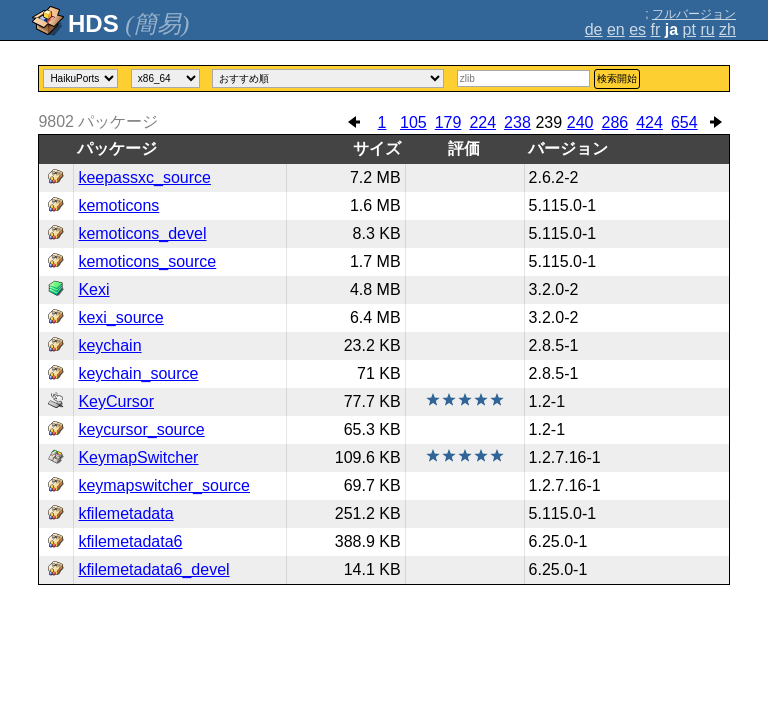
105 (413, 122)
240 (580, 122)
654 (684, 122)
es (637, 29)
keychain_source (138, 373)
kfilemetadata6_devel (153, 569)
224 (482, 122)
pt (689, 29)
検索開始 (617, 78)
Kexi (93, 289)
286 (615, 122)
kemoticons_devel (142, 233)
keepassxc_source (144, 177)
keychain (109, 345)
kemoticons (118, 205)
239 (548, 122)
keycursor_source (141, 429)
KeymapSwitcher (138, 457)
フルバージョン (694, 14)
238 (517, 122)
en (616, 29)
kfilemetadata (125, 513)
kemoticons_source (147, 261)
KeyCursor (116, 401)
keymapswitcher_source (164, 485)
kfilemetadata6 (130, 541)
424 (649, 122)
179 (448, 122)
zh (727, 29)
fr (656, 29)
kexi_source (120, 317)
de (594, 29)
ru (707, 29)
